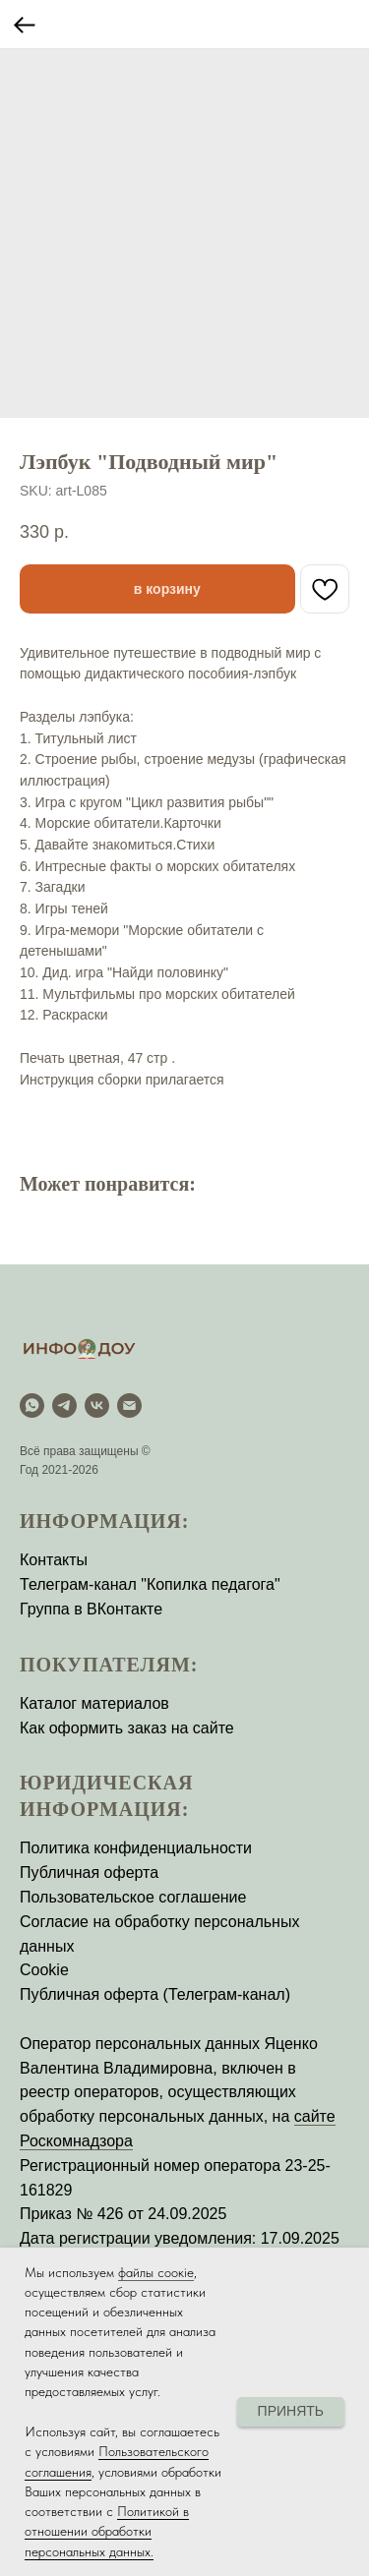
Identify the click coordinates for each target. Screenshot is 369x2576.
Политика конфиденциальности (136, 1848)
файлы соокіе (156, 2272)
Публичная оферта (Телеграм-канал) (155, 1994)
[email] (129, 1405)
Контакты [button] (54, 1559)
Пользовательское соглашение (133, 1897)
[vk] (97, 1405)
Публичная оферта (89, 1872)
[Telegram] (64, 1405)
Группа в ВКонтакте (91, 1609)
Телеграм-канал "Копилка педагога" (150, 1584)
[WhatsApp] (32, 1405)
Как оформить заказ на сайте (127, 1728)
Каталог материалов (94, 1703)
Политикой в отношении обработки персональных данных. (107, 2531)
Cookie (44, 1969)
